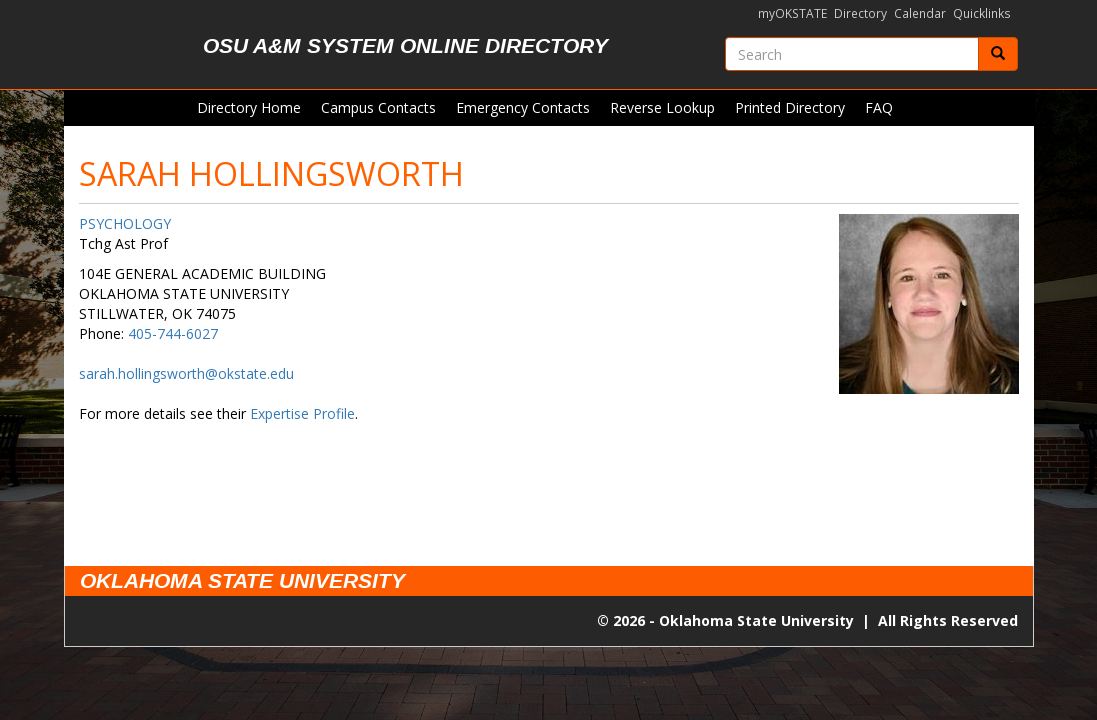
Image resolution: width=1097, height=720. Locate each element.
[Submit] (998, 54)
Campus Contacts (378, 107)
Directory (860, 13)
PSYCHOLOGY (125, 223)
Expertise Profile (302, 413)
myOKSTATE (792, 13)
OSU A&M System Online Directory (405, 45)
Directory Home (249, 107)
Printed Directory (790, 107)
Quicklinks (982, 13)
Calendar (920, 13)
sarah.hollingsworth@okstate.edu (186, 373)
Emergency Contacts (523, 107)
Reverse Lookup (662, 107)
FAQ (879, 107)
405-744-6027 (173, 333)
